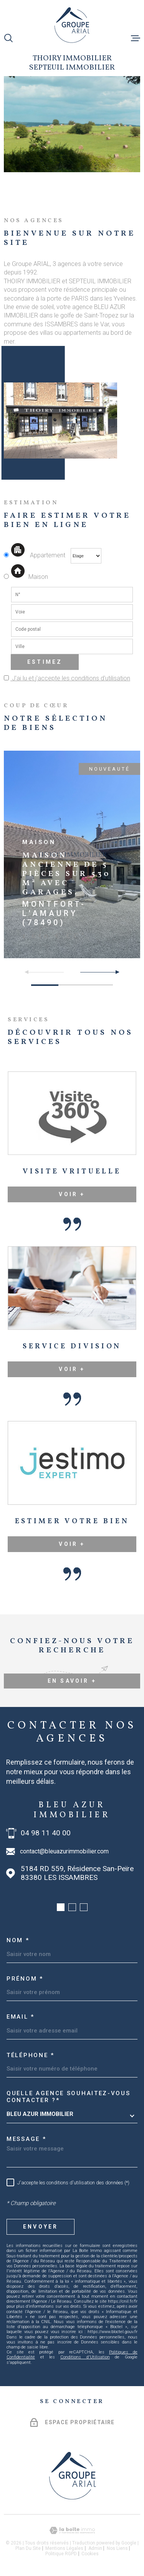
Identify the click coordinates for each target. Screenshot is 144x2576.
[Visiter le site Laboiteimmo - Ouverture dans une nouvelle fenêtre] (72, 2530)
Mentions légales (64, 2548)
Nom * (18, 1940)
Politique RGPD (61, 2553)
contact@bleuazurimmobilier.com (64, 1851)
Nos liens (117, 2548)
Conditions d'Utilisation (85, 2357)
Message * (26, 2139)
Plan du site (28, 2548)
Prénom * (25, 1978)
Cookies (90, 2553)
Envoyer (40, 2227)
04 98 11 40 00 (46, 1833)
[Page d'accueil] (72, 25)
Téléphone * (31, 2055)
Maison (29, 576)
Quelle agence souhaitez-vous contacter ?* (69, 2097)
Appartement (35, 555)
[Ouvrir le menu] (135, 38)
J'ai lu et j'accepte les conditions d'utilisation (70, 678)
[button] (114, 972)
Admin (95, 2548)
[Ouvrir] (8, 38)
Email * (21, 2016)
